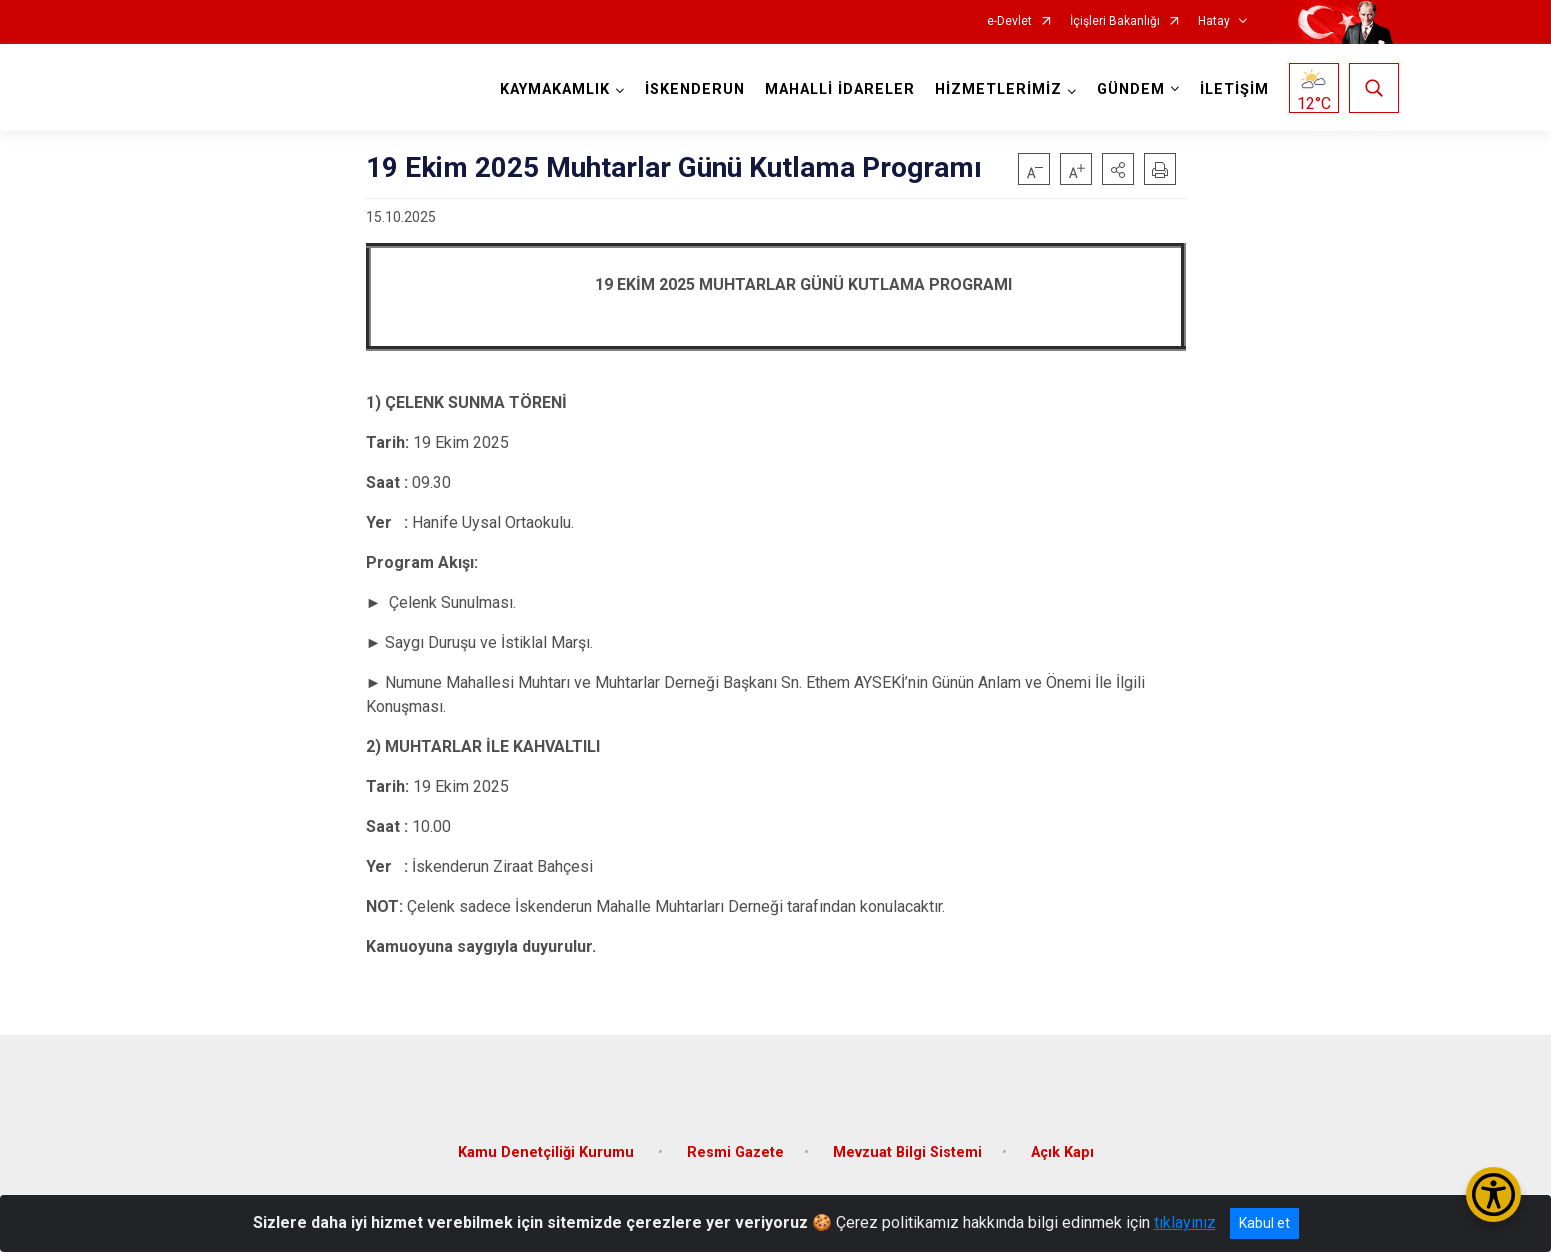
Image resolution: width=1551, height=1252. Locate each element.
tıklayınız (1185, 1222)
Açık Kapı (1062, 1147)
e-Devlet (1009, 21)
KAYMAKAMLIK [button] (554, 89)
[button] (1118, 169)
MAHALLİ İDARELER (839, 89)
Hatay (1214, 21)
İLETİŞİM (1233, 89)
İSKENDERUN (694, 89)
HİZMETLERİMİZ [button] (997, 89)
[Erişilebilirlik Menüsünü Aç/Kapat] (1493, 1194)
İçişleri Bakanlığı (1115, 21)
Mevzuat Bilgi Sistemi (907, 1147)
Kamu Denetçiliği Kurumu (548, 1147)
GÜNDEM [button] (1130, 89)
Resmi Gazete (735, 1147)
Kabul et (1264, 1223)
